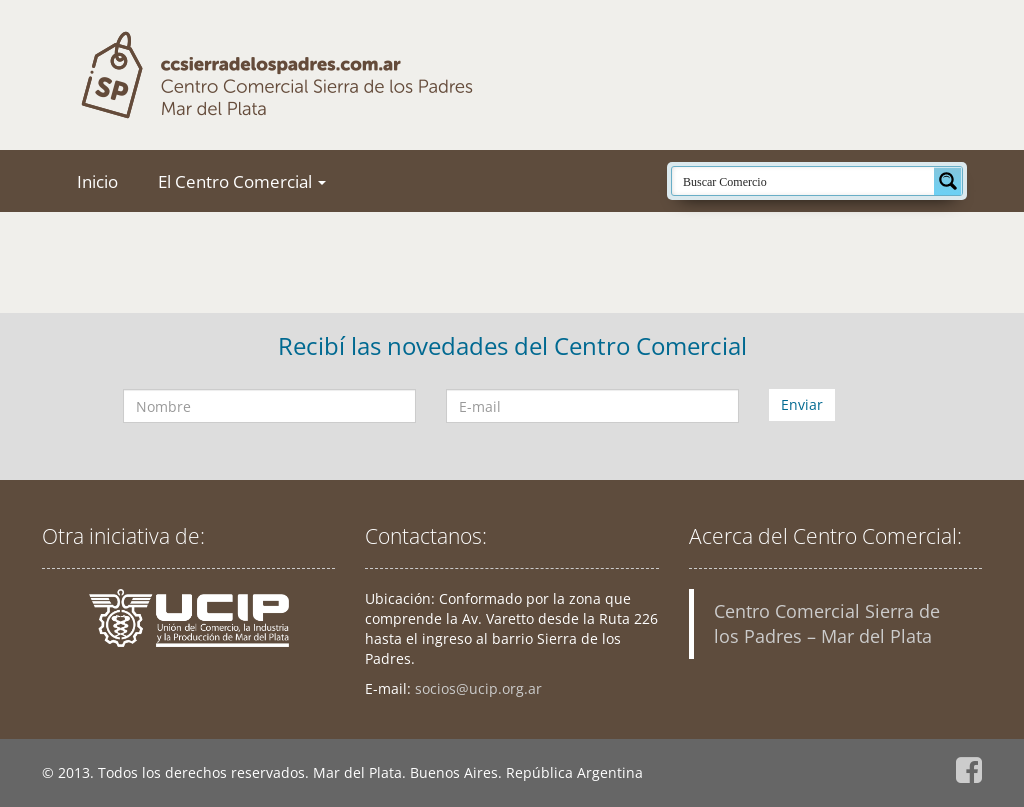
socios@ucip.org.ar (478, 688)
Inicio (97, 181)
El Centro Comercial (242, 181)
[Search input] (804, 181)
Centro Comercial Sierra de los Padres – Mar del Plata (827, 623)
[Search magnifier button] (948, 181)
